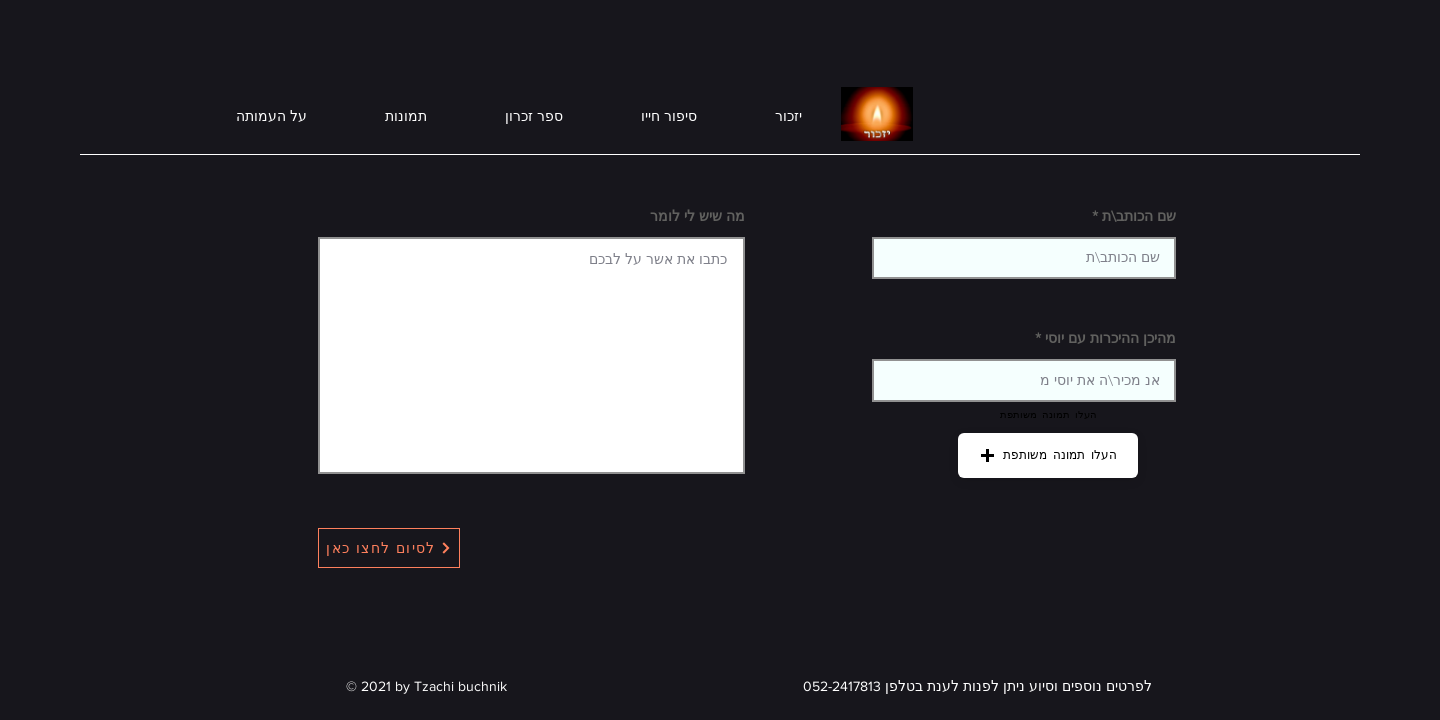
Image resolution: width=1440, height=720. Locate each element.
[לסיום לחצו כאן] (389, 548)
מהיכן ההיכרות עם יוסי (1110, 338)
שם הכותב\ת (1139, 216)
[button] (1048, 455)
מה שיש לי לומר (697, 216)
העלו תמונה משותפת (1048, 414)
